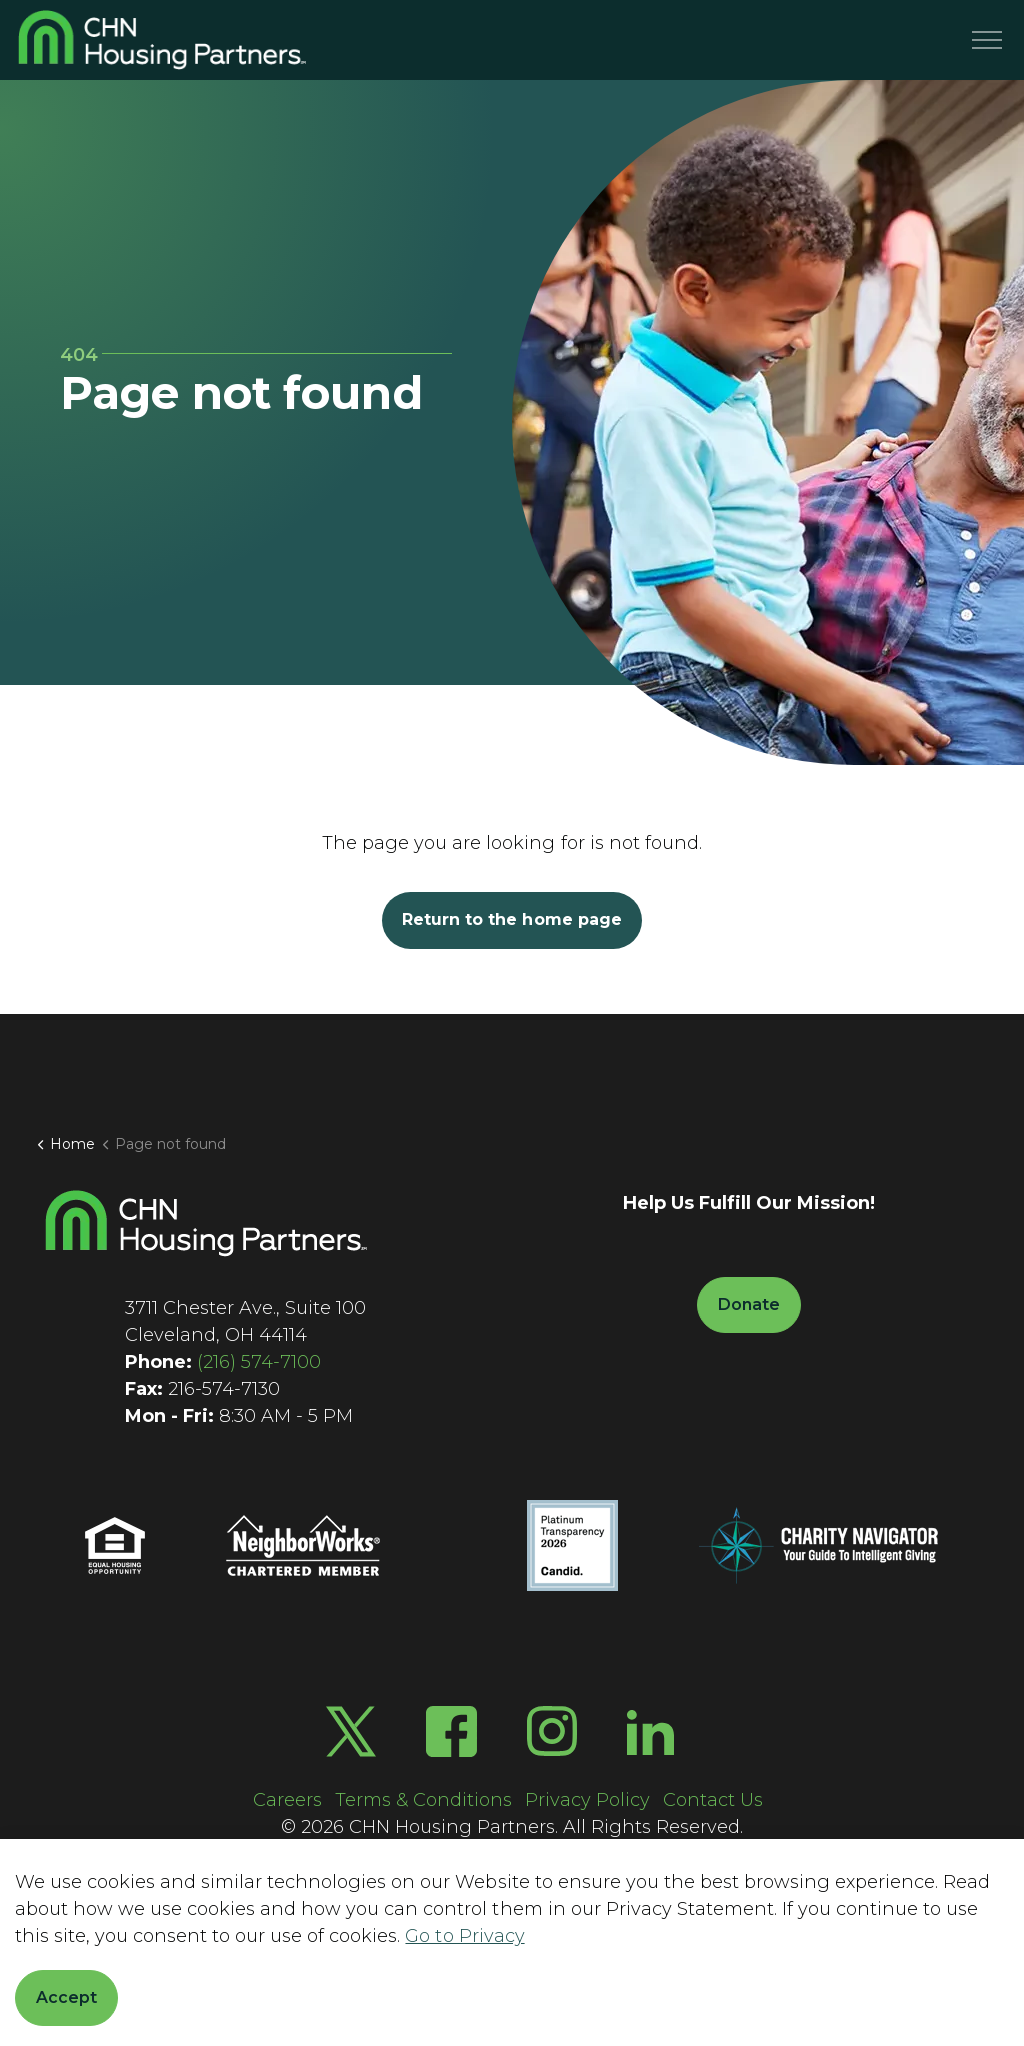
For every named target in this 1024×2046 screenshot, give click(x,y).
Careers (287, 1800)
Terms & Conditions (423, 1800)
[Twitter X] (351, 1731)
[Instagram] (552, 1732)
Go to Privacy (464, 1936)
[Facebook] (451, 1731)
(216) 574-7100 (259, 1362)
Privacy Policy (587, 1800)
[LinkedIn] (650, 1731)
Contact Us (713, 1800)
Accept (66, 1998)
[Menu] (987, 40)
